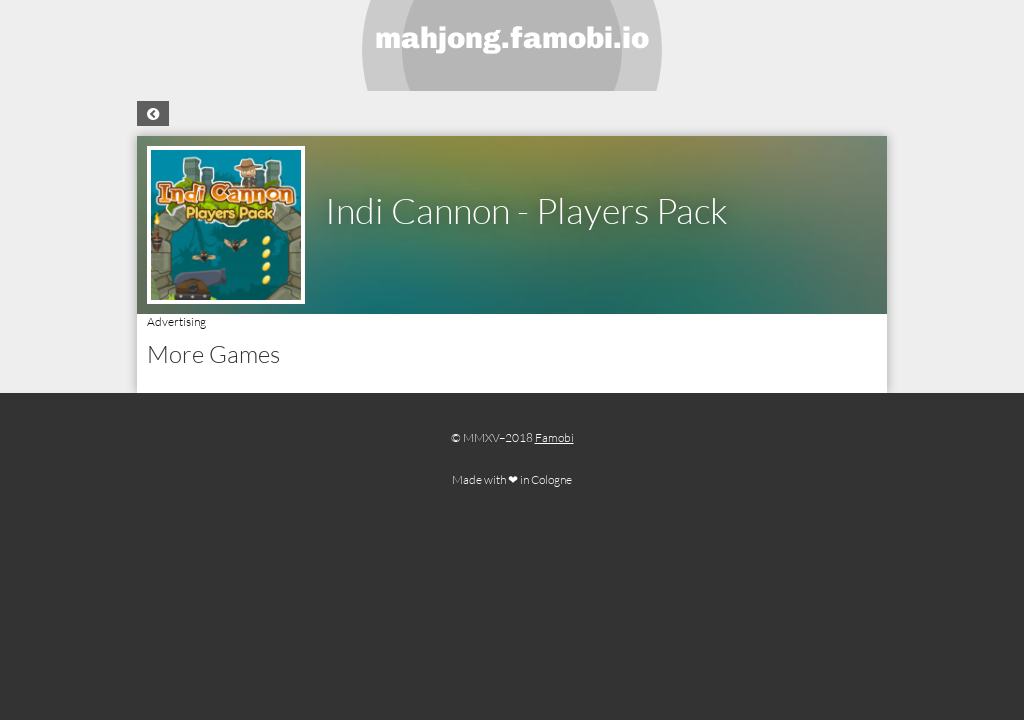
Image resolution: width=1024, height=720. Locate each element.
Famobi (554, 437)
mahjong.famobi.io (512, 38)
